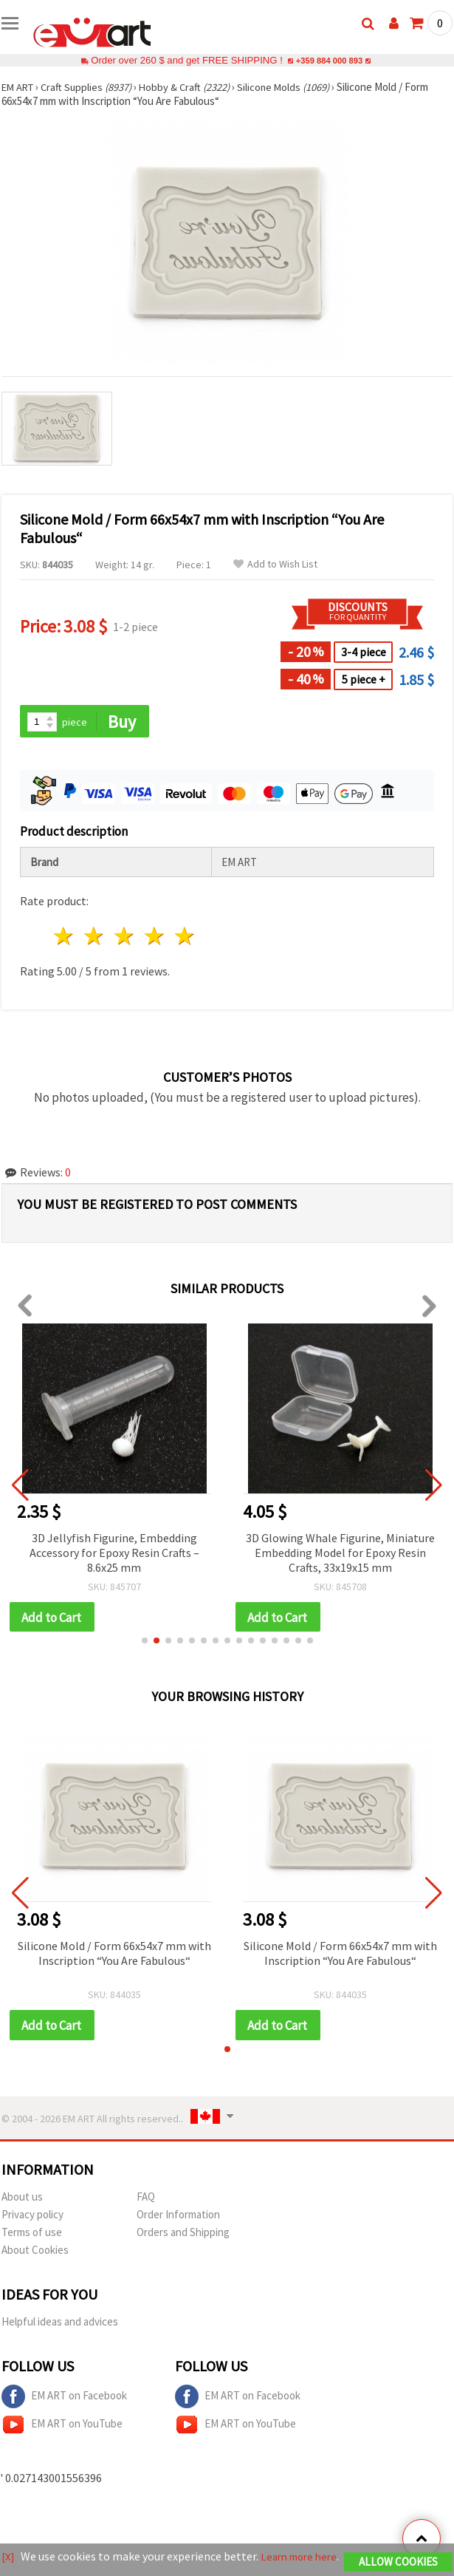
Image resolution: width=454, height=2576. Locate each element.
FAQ (146, 2199)
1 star (64, 937)
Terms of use (31, 2235)
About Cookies (35, 2253)
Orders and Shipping (183, 2235)
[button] (145, 1643)
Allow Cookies (398, 2556)
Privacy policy (32, 2217)
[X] (8, 2550)
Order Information (178, 2217)
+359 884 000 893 (329, 60)
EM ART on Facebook (64, 2399)
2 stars (95, 937)
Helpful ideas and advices (59, 2324)
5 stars (185, 937)
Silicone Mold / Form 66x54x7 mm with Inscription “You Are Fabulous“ (114, 1955)
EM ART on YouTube (62, 2427)
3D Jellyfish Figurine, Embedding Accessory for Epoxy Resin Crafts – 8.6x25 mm (114, 1553)
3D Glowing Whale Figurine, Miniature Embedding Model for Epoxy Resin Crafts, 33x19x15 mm (340, 1553)
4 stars (155, 937)
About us (22, 2199)
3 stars (125, 937)
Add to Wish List (275, 564)
